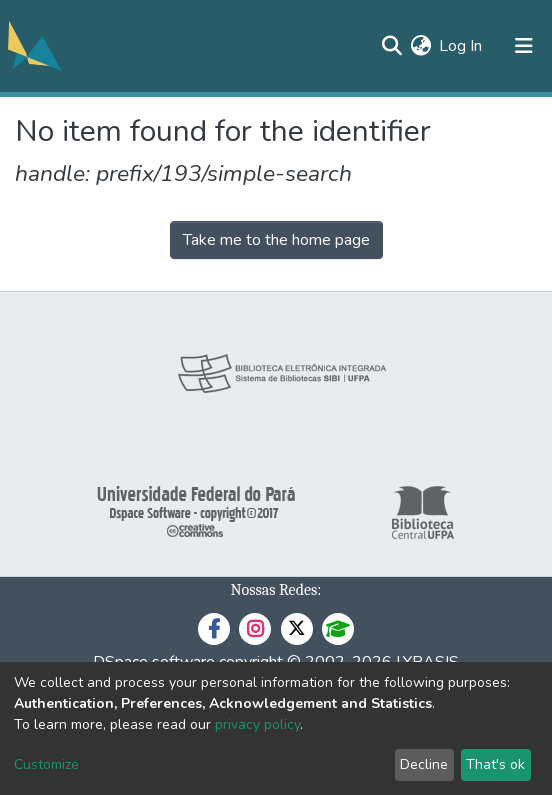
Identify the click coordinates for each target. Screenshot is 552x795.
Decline (424, 764)
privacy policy (257, 724)
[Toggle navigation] (524, 46)
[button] (420, 46)
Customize (46, 764)
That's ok (495, 764)
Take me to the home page (276, 240)
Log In (461, 46)
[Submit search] (391, 46)
